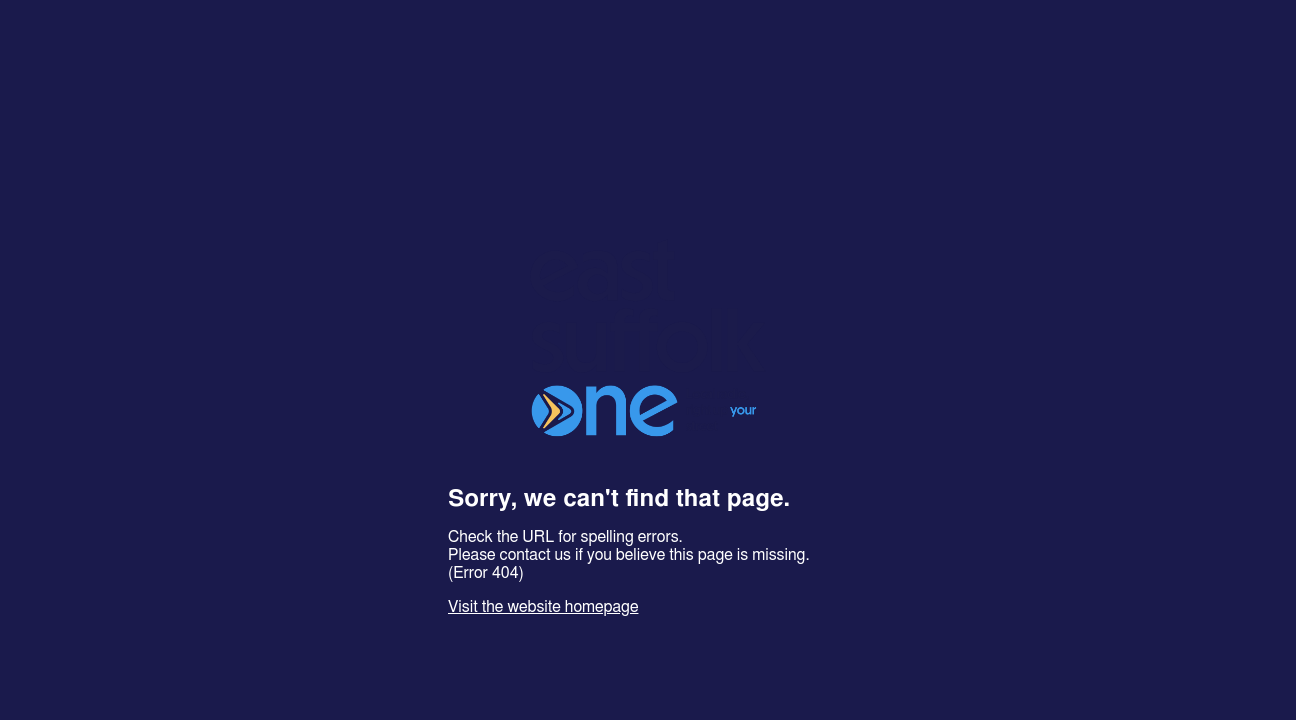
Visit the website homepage (543, 607)
